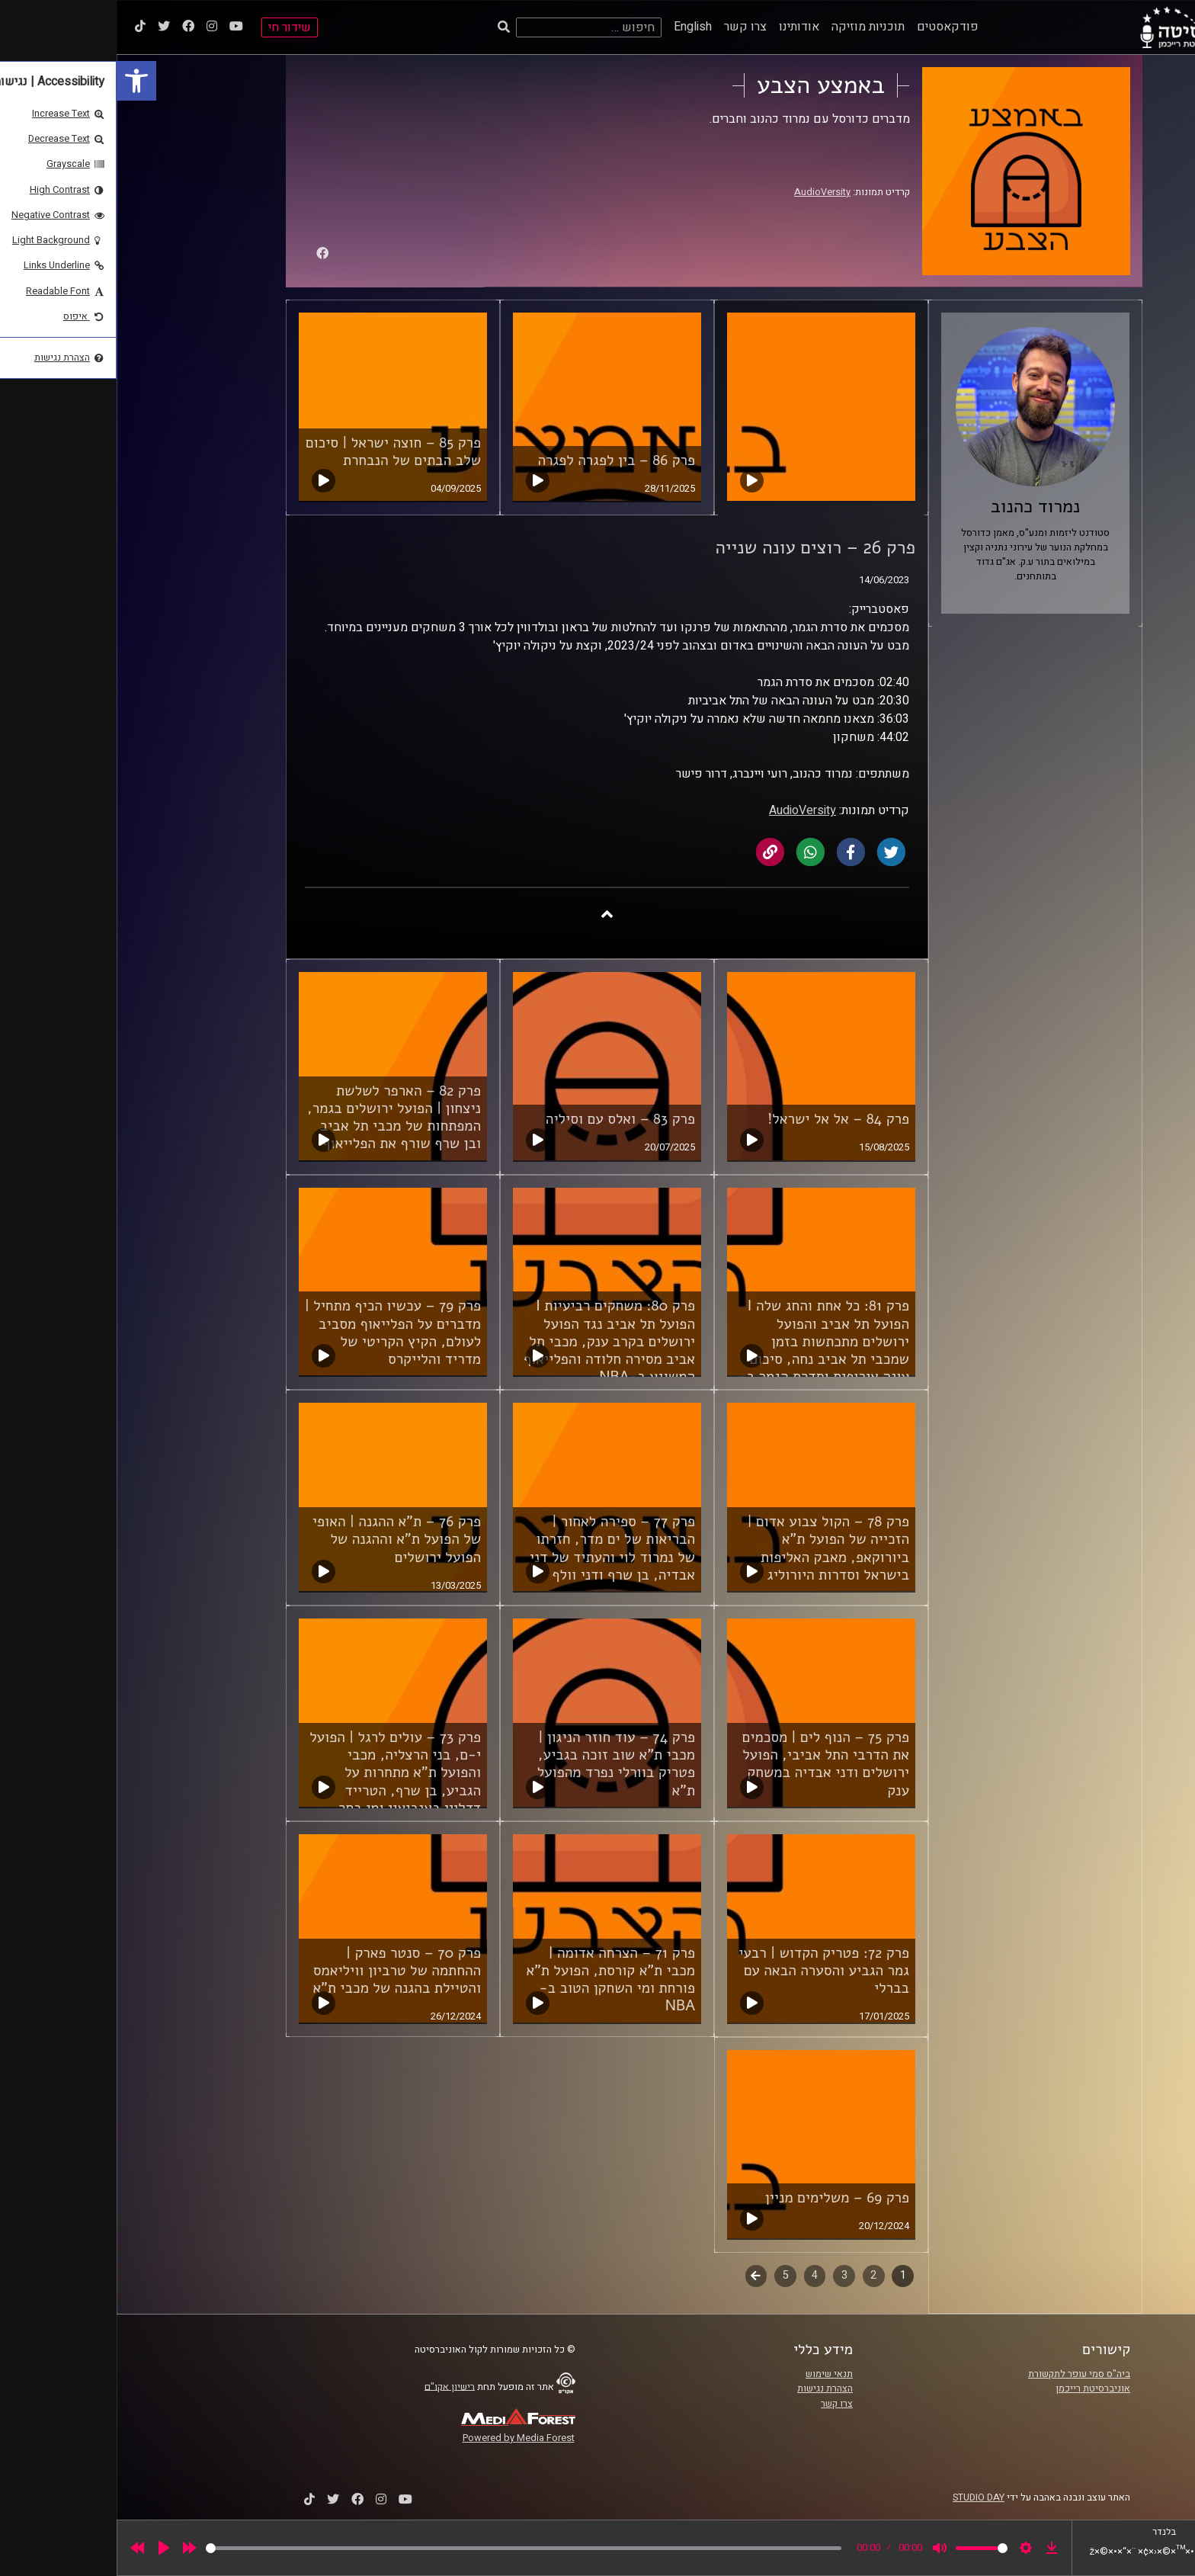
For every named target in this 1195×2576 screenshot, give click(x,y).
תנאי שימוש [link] (712, 2374)
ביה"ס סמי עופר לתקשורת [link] (962, 2374)
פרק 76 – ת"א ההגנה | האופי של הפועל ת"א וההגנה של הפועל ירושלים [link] (280, 1539)
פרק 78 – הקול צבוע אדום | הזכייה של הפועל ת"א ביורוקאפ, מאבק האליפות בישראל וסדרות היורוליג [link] (712, 1548)
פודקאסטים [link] (831, 27)
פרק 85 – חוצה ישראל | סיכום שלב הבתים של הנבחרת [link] (276, 451)
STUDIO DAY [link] (862, 2497)
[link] (20, 81)
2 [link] (757, 2275)
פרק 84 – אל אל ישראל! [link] (722, 1119)
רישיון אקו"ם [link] (333, 2386)
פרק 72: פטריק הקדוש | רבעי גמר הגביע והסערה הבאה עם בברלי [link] (707, 1970)
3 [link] (728, 2275)
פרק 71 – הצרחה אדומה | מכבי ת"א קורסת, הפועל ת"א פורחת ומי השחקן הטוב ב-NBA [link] (493, 1979)
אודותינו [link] (682, 27)
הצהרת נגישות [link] (708, 2388)
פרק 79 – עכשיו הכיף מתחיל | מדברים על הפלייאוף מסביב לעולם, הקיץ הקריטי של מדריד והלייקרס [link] (276, 1332)
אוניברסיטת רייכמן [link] (976, 2388)
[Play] (47, 2548)
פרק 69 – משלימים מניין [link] (721, 2198)
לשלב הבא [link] (640, 2277)
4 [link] (698, 2275)
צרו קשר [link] (628, 27)
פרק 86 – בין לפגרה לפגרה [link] (499, 460)
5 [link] (669, 2275)
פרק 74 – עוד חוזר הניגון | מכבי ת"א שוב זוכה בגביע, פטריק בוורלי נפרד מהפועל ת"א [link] (499, 1763)
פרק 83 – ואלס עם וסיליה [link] (503, 1119)
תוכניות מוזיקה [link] (751, 27)
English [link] (576, 27)
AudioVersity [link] (706, 192)
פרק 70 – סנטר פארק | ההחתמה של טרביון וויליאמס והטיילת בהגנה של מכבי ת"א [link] (280, 1970)
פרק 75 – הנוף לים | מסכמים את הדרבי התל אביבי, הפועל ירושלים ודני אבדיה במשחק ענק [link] (709, 1763)
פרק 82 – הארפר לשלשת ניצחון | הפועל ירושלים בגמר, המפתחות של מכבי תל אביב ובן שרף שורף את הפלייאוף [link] (277, 1117)
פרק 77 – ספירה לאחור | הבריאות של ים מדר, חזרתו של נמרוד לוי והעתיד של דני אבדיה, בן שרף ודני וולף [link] (495, 1548)
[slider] (407, 2548)
